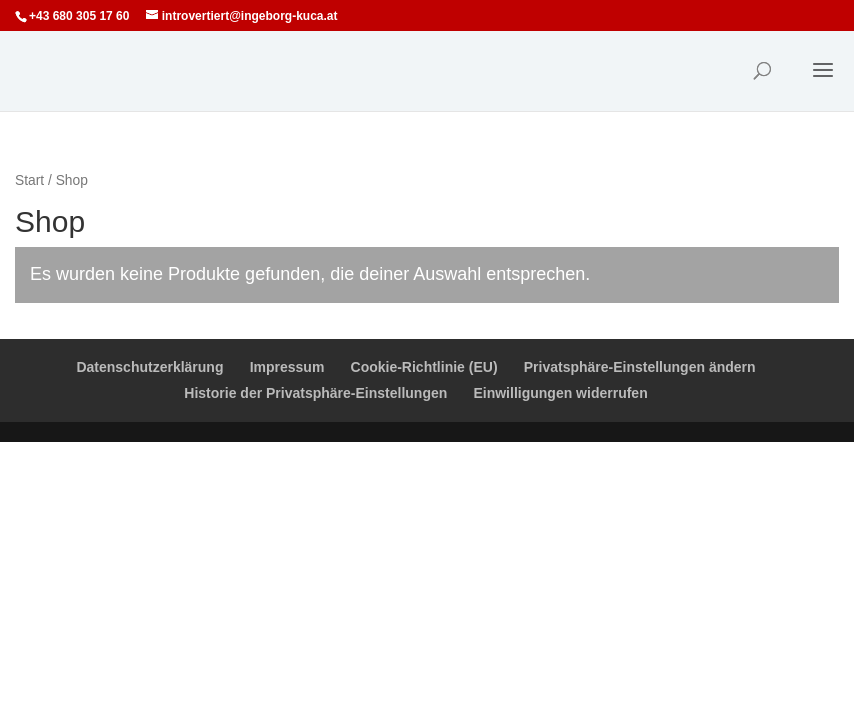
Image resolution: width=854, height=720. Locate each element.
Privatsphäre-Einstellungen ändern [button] (640, 367)
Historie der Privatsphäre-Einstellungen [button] (315, 393)
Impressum (287, 367)
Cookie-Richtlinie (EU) (424, 367)
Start (29, 180)
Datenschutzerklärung (149, 367)
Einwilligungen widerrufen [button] (560, 393)
